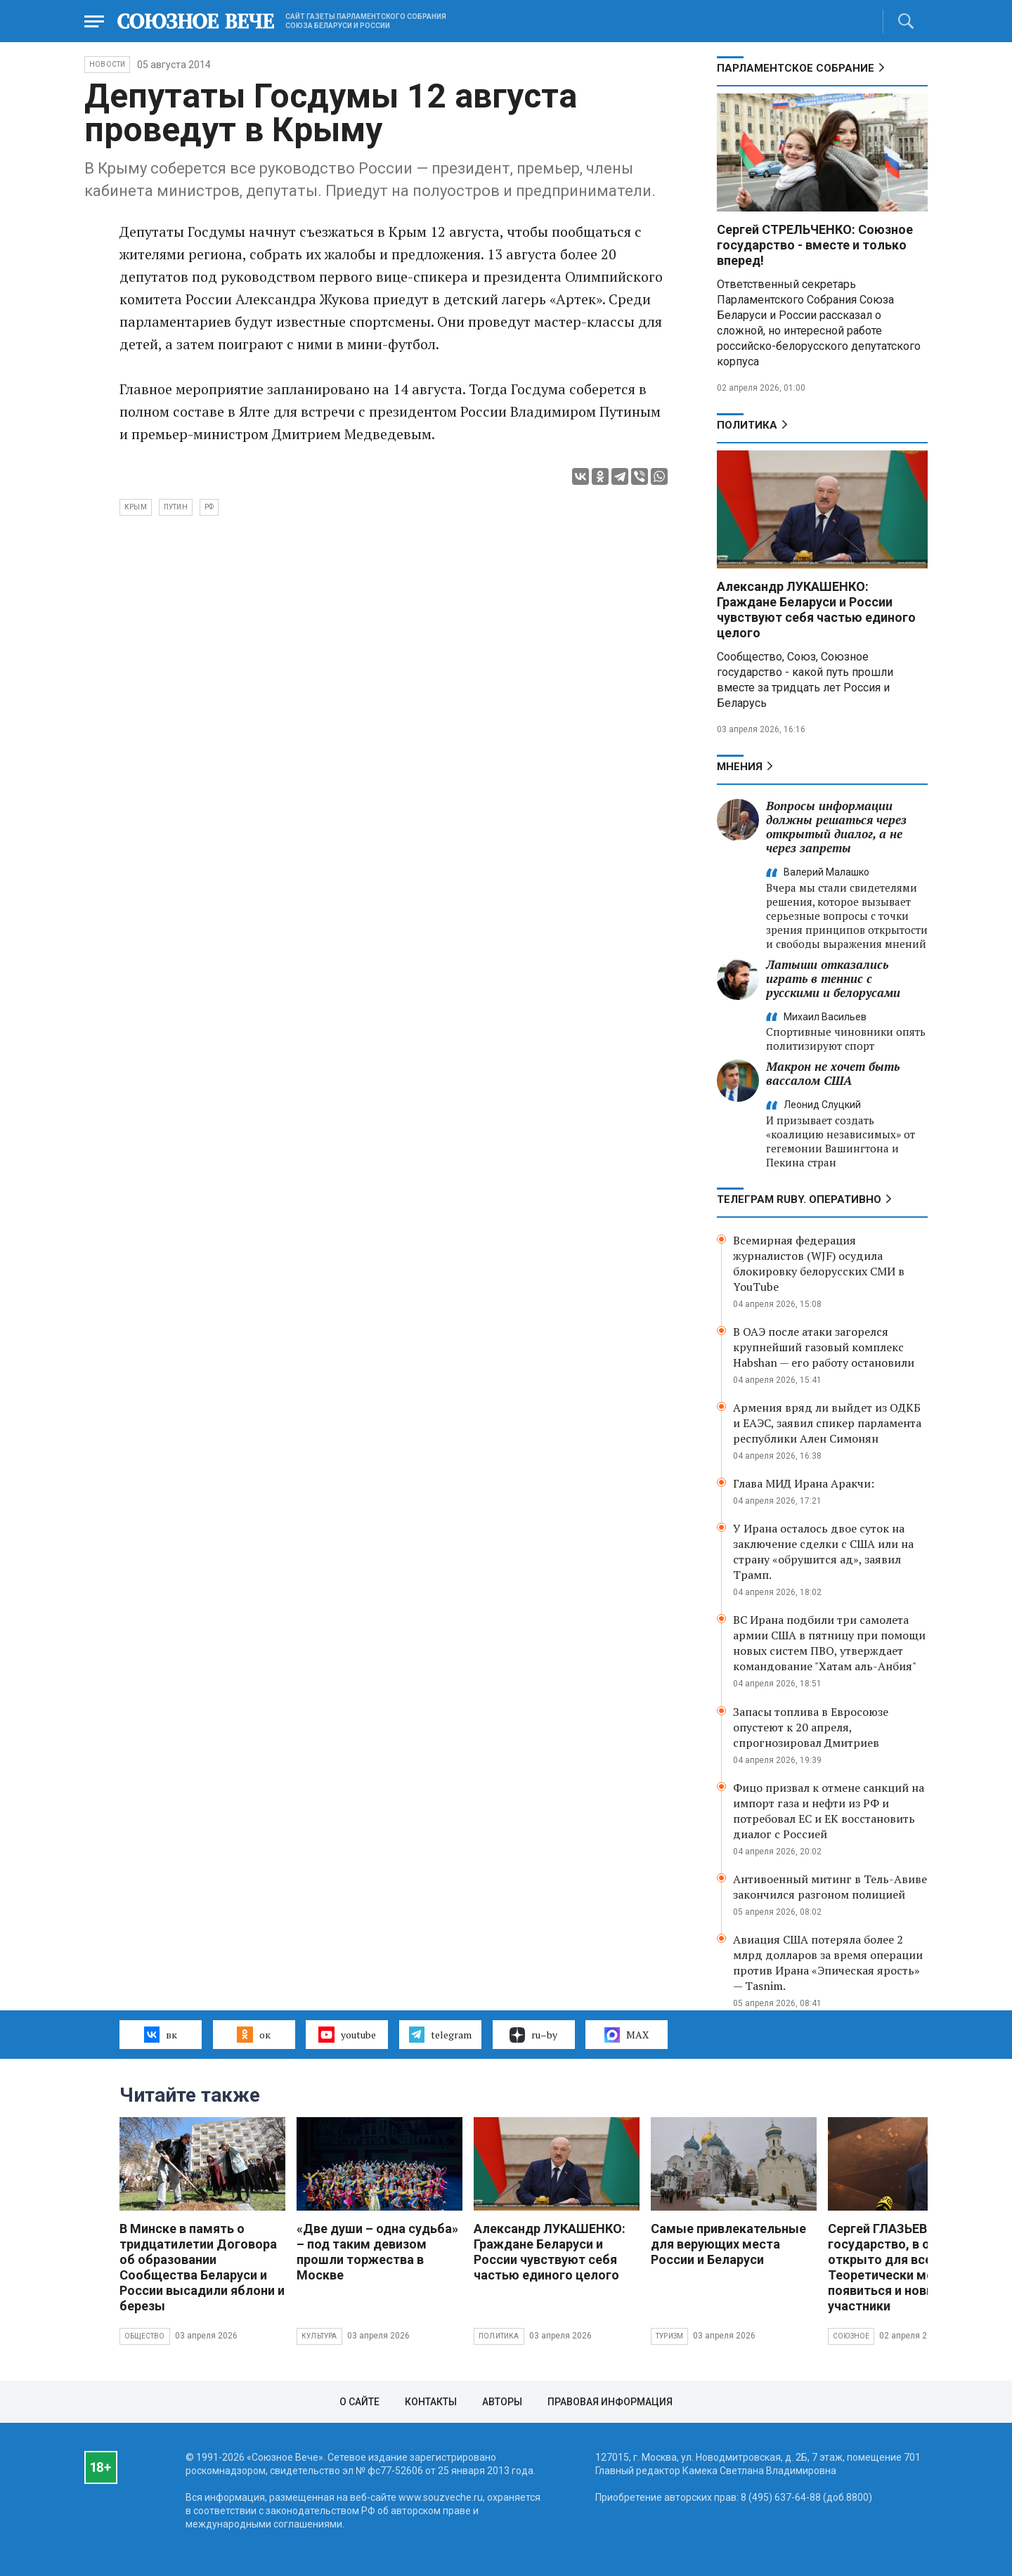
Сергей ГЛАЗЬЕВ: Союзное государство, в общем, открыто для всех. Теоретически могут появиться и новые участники (908, 2267)
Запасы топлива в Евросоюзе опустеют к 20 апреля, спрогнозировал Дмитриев (810, 1727)
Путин (176, 507)
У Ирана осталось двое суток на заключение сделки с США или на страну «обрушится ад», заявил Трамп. (823, 1551)
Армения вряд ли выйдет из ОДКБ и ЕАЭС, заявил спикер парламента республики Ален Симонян (827, 1423)
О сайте (359, 2401)
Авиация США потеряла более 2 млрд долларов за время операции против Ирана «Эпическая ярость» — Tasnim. (828, 1962)
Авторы (502, 2401)
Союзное (851, 2336)
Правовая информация (610, 2401)
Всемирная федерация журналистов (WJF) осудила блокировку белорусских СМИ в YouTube (818, 1263)
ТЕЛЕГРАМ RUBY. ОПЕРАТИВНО (799, 1199)
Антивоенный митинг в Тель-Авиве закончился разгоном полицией (830, 1886)
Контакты (431, 2401)
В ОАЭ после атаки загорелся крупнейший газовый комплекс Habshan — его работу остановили (823, 1347)
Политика (747, 425)
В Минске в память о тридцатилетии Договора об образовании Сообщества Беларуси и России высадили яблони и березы (202, 2267)
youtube (346, 2034)
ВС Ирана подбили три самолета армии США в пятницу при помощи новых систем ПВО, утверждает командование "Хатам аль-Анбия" (829, 1643)
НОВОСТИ (107, 64)
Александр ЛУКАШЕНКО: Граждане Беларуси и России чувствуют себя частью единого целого (816, 609)
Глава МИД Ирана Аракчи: (803, 1483)
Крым (135, 507)
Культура (319, 2336)
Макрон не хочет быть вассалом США (833, 1073)
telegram (440, 2034)
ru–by (533, 2035)
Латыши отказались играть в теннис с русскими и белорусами (833, 978)
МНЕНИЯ (740, 766)
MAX (626, 2035)
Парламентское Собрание (795, 68)
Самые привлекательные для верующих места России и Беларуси (728, 2244)
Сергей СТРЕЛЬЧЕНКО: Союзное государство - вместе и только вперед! (815, 245)
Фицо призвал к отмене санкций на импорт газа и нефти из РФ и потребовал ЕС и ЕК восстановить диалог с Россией (828, 1811)
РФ (209, 507)
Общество (144, 2336)
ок (253, 2034)
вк (160, 2034)
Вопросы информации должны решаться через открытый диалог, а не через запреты (836, 827)
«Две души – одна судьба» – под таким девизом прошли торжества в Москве (377, 2251)
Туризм (669, 2336)
